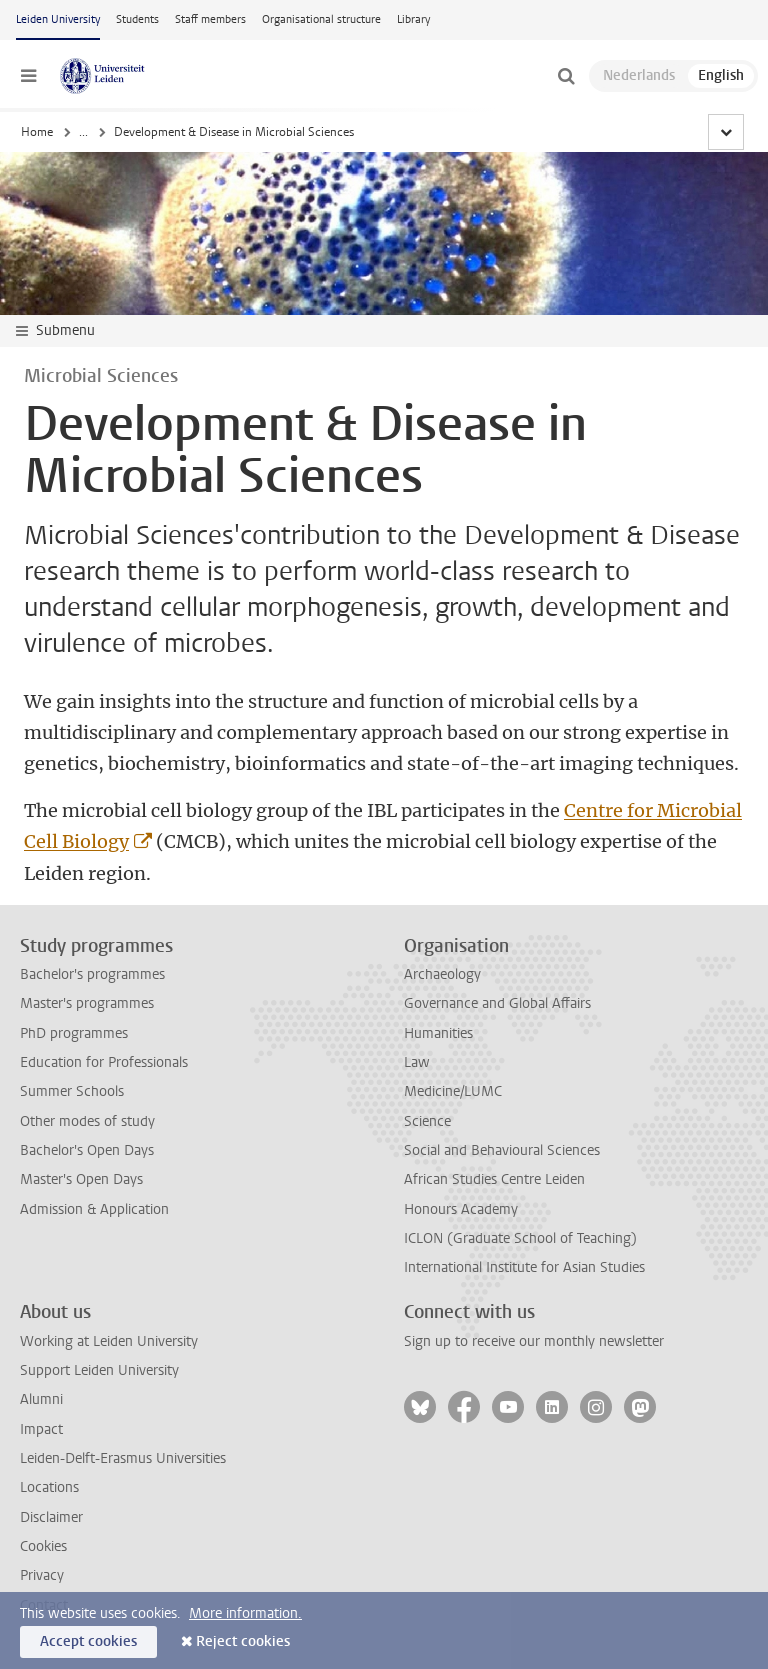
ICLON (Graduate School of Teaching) (520, 1238)
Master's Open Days (81, 1179)
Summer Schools (72, 1091)
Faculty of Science (127, 132)
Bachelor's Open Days (87, 1150)
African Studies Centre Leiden (494, 1179)
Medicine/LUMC (453, 1091)
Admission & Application (94, 1209)
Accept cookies (88, 1641)
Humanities (438, 1033)
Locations (49, 1487)
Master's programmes (87, 1003)
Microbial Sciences (417, 132)
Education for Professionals (104, 1062)
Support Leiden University (99, 1370)
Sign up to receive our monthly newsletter (534, 1341)
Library (413, 19)
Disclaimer (51, 1517)
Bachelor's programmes (92, 974)
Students (137, 19)
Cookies (43, 1546)
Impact (41, 1429)
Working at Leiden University (109, 1341)
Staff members (210, 19)
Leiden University (58, 19)
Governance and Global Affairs (497, 1003)
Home (37, 132)
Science (427, 1121)
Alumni (41, 1399)
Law (417, 1062)
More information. (245, 1613)
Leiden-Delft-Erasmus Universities (123, 1458)
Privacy (42, 1575)
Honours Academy (461, 1209)
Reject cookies (243, 1641)
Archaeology (442, 974)
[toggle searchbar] (566, 76)
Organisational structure (321, 19)
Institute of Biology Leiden (272, 132)
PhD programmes (74, 1033)
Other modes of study (87, 1121)
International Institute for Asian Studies (524, 1267)
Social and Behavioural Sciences (502, 1150)
